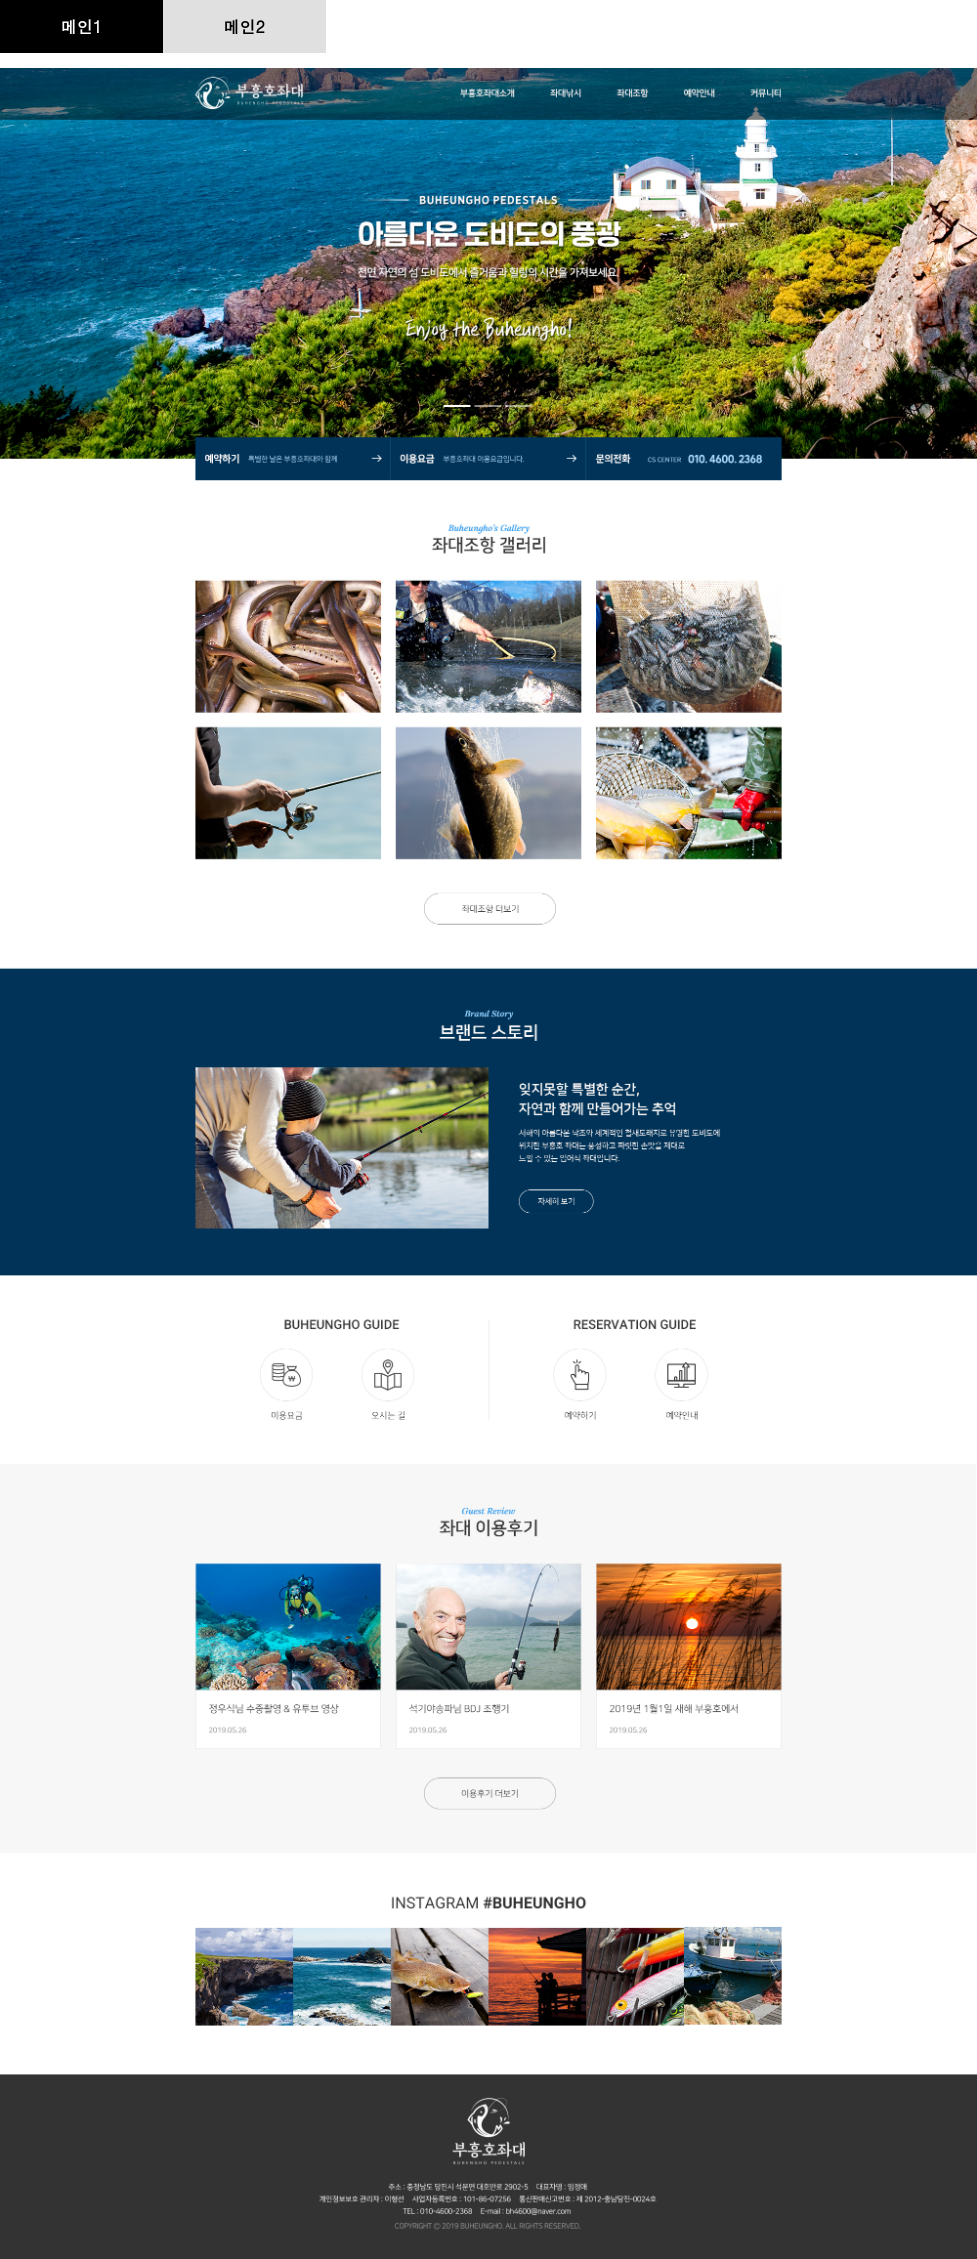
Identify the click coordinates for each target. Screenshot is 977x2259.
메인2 (244, 26)
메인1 (81, 26)
